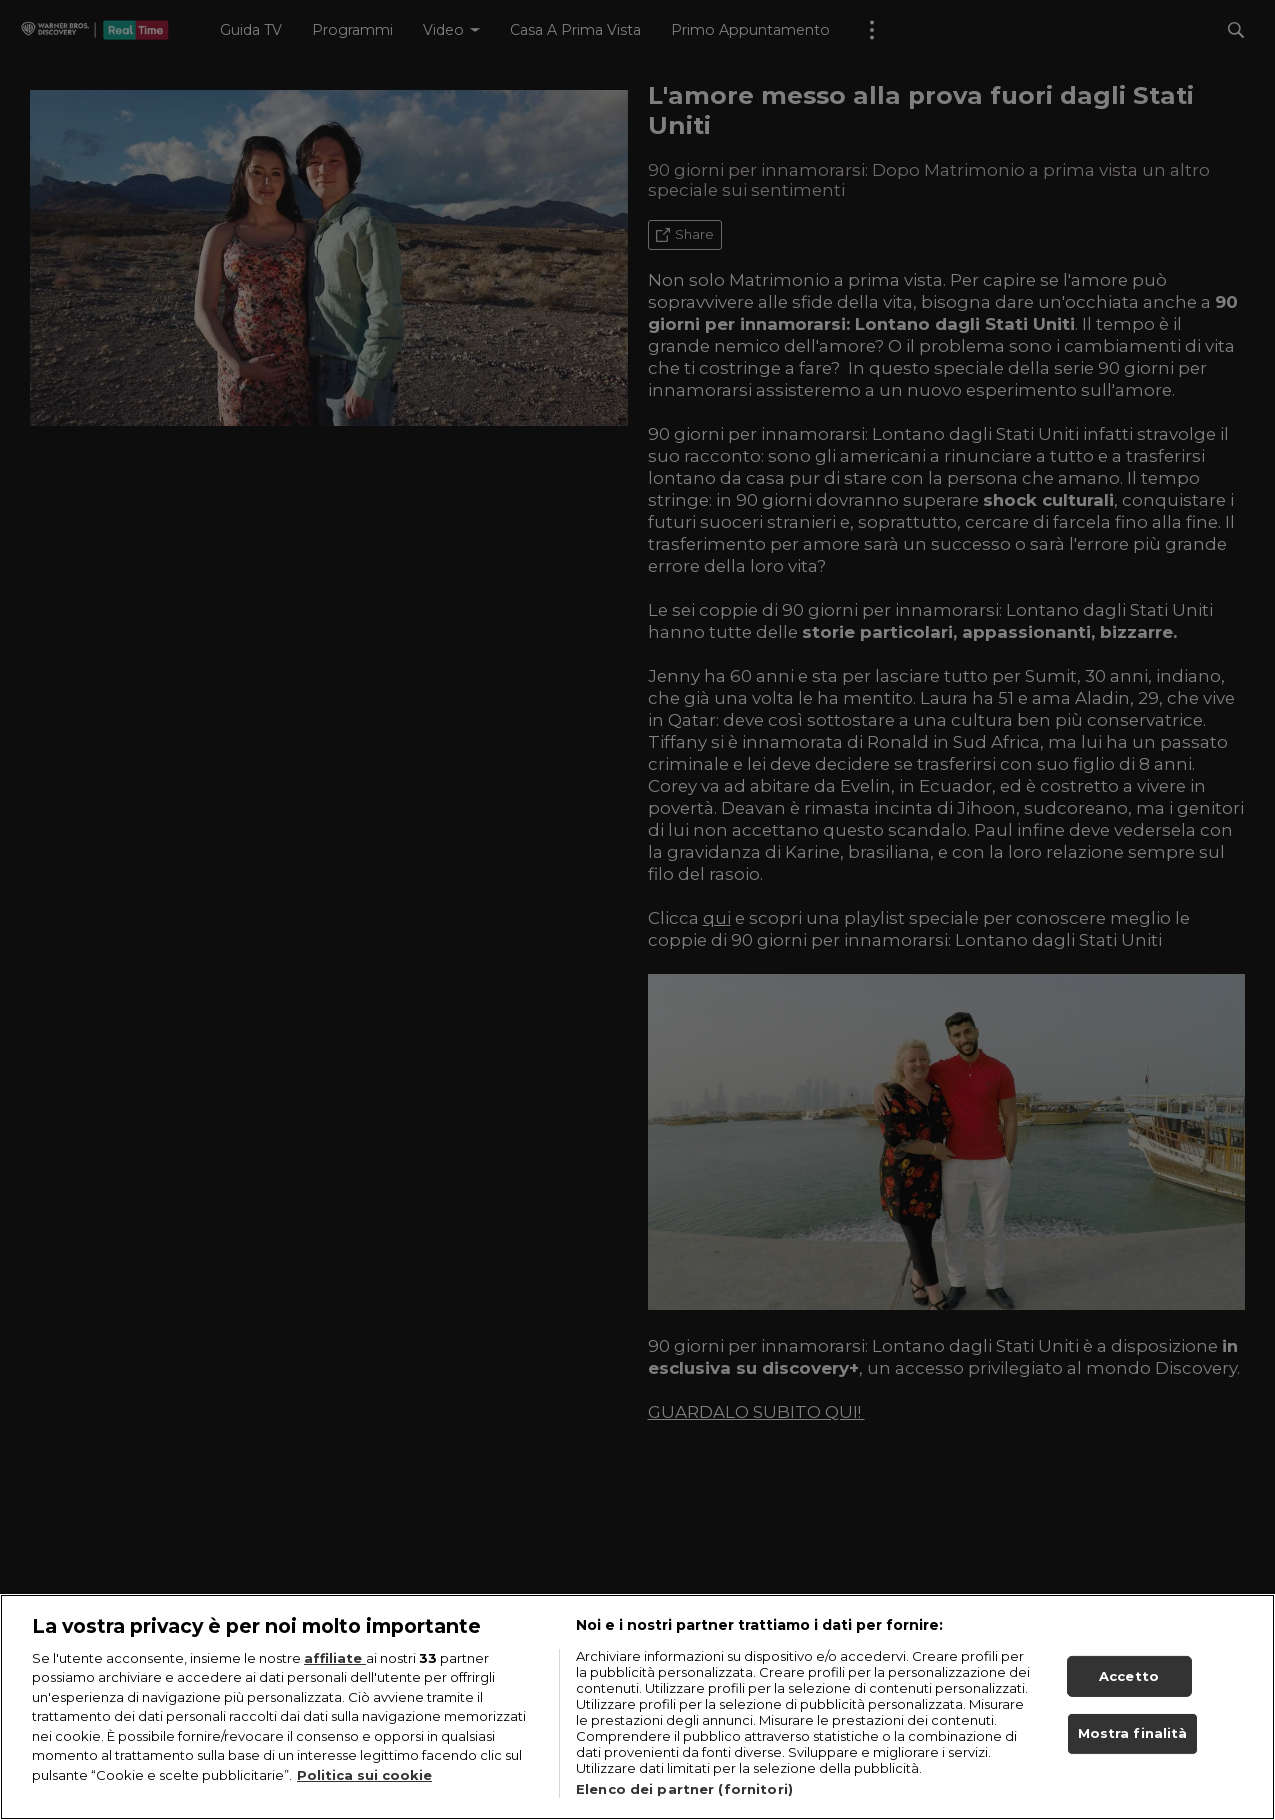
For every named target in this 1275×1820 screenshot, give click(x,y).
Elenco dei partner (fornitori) (684, 1799)
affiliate (335, 1668)
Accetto (1129, 1686)
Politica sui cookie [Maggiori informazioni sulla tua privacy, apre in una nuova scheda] (364, 1786)
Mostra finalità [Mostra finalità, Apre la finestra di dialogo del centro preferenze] (1133, 1744)
